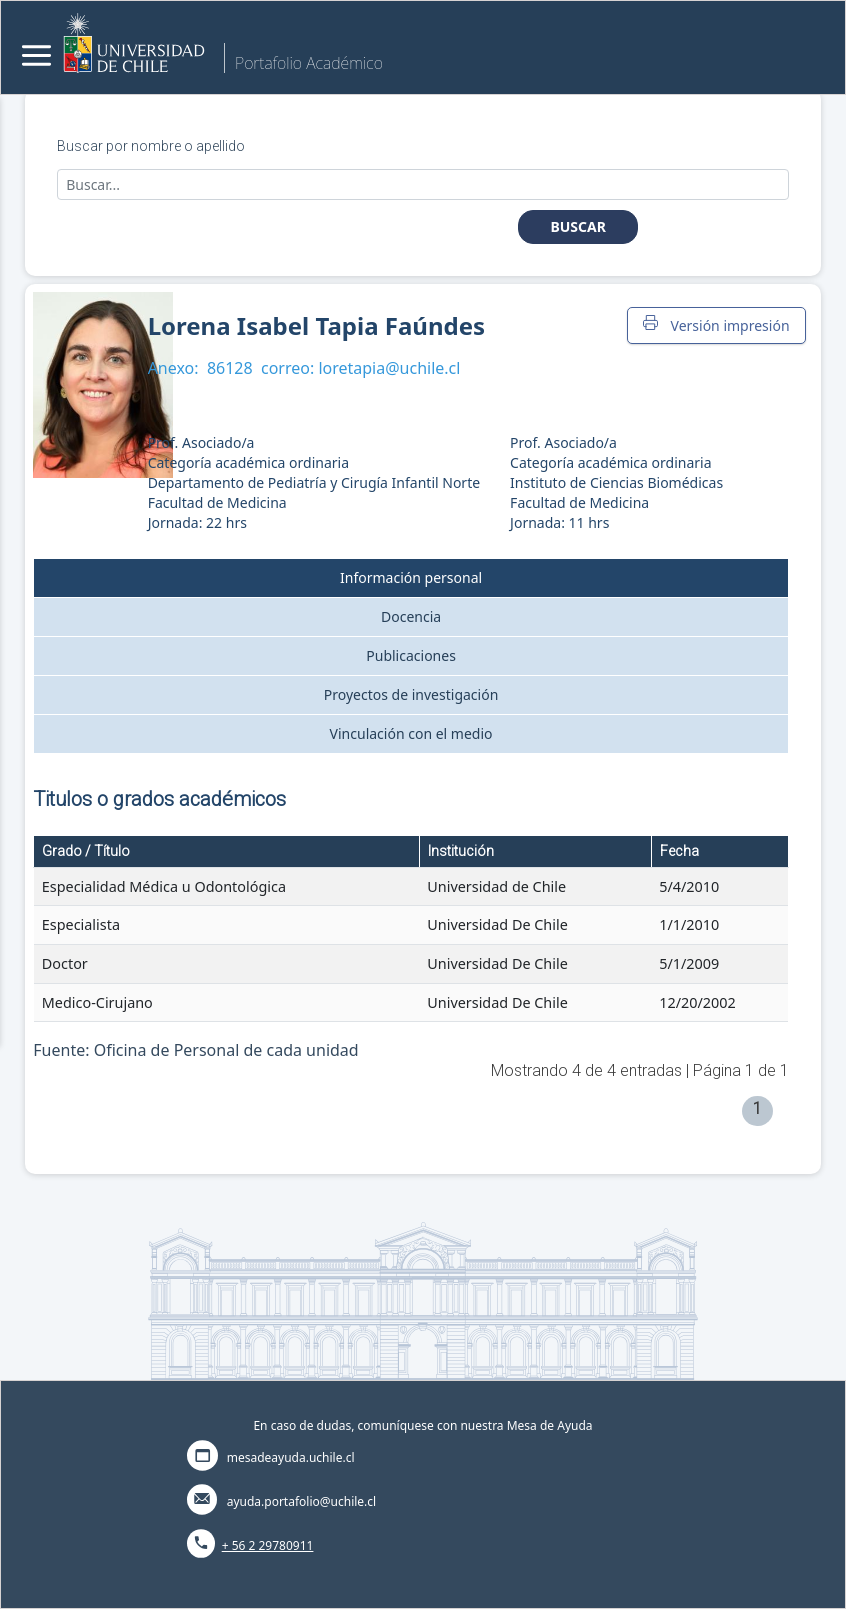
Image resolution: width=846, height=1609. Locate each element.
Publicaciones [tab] (411, 655)
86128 (230, 368)
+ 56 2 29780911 (268, 1545)
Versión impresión (716, 325)
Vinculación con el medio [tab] (411, 733)
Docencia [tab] (411, 616)
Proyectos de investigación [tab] (411, 694)
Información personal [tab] (411, 577)
